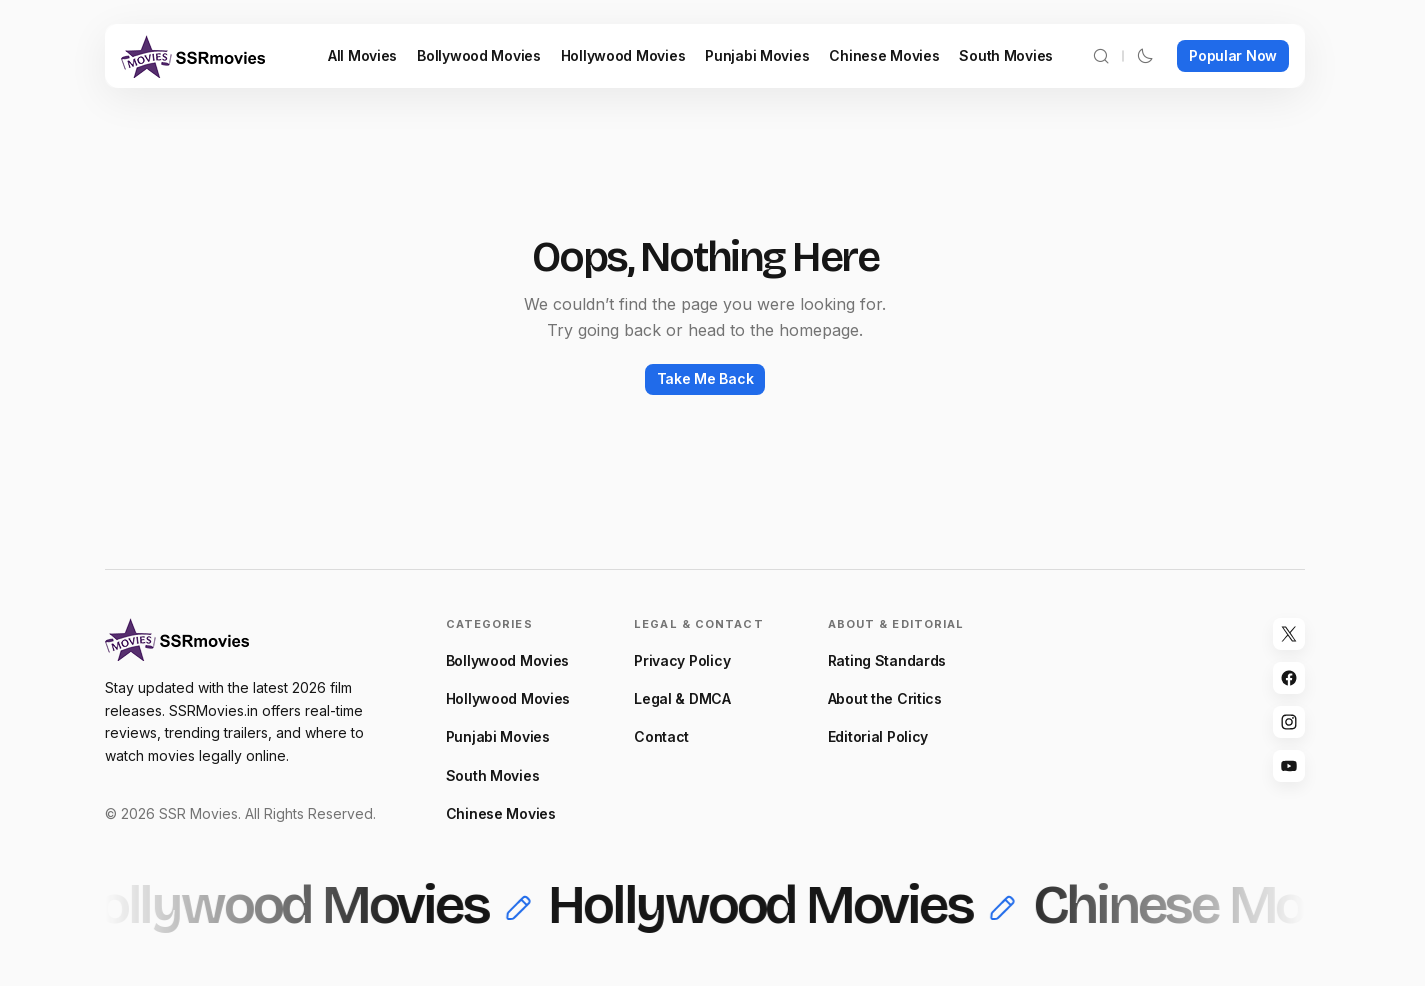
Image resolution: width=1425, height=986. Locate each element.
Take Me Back (705, 378)
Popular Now (1233, 55)
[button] (1101, 56)
